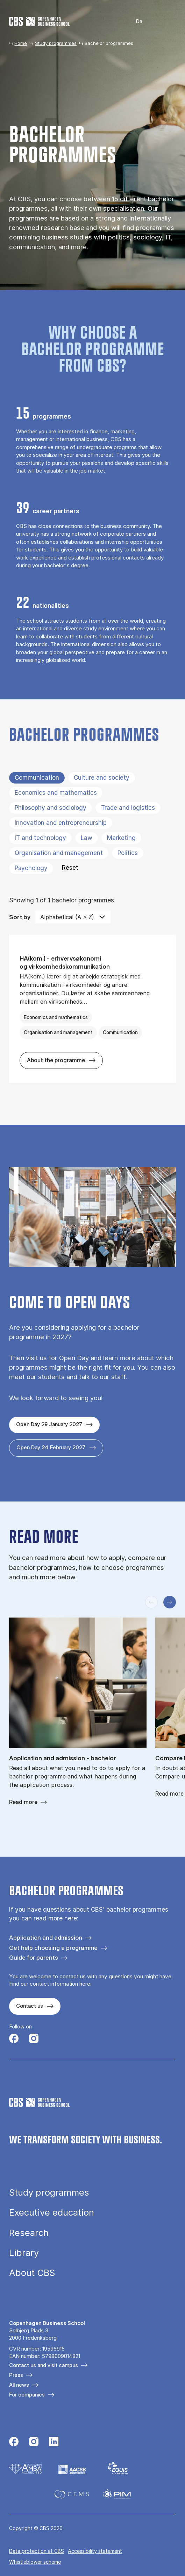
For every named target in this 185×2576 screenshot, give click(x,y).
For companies (27, 2394)
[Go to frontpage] (39, 21)
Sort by (19, 917)
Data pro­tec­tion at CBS (36, 2551)
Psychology (31, 868)
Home (20, 43)
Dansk (134, 21)
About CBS (32, 2272)
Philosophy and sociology (50, 807)
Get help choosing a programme (53, 1947)
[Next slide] (169, 1602)
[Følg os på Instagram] (33, 2039)
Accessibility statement (95, 2551)
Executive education (51, 2212)
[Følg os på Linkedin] (53, 2442)
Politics (128, 852)
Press (16, 2375)
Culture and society (101, 777)
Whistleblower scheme (35, 2562)
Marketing (121, 837)
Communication (37, 777)
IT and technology (40, 837)
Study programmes (56, 43)
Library (24, 2252)
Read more (23, 1802)
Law (86, 837)
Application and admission (45, 1937)
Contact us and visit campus (43, 2365)
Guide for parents (33, 1957)
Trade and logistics (128, 807)
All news (19, 2384)
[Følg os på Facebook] (14, 2039)
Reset (70, 867)
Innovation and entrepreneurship (61, 822)
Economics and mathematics (56, 792)
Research (29, 2232)
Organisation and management (59, 852)
